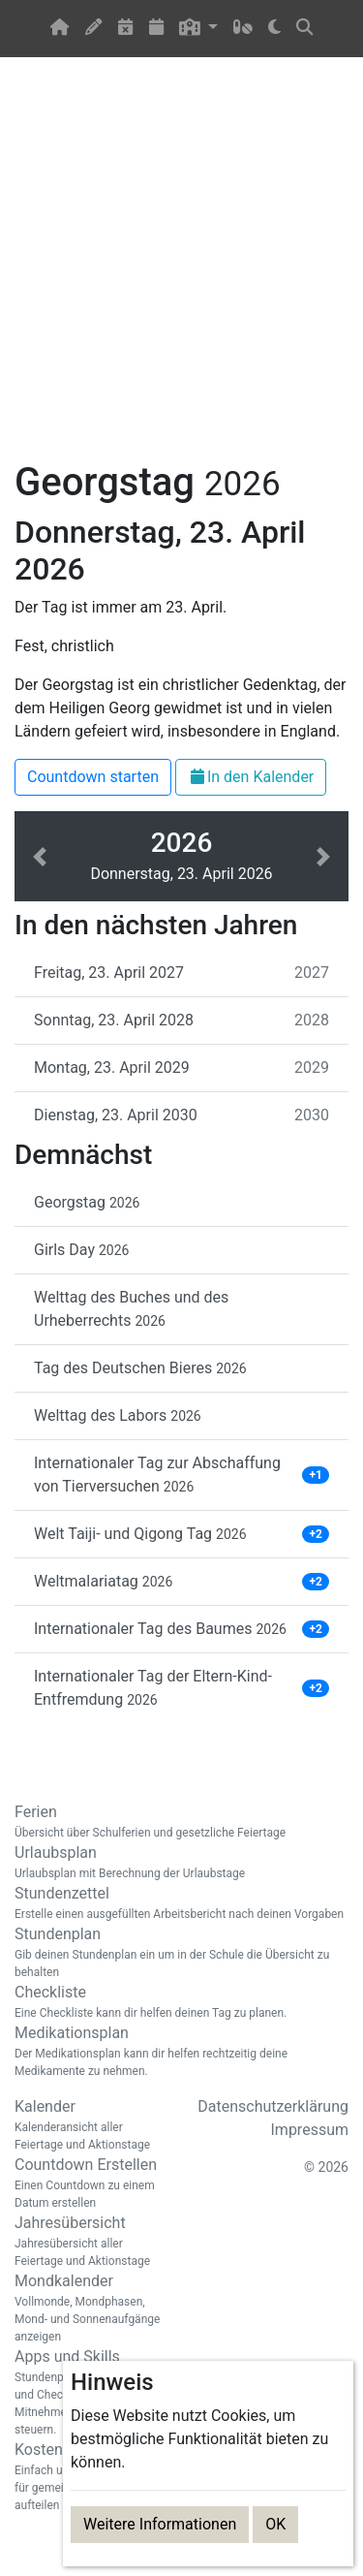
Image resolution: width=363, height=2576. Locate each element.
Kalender (91, 2125)
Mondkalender (91, 2308)
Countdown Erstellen (91, 2183)
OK (275, 2524)
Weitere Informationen (159, 2524)
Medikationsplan (181, 2052)
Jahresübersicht (91, 2242)
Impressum (310, 2129)
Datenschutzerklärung (272, 2106)
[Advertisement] (181, 270)
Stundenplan (181, 1953)
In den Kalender (251, 777)
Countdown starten (93, 777)
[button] (199, 28)
